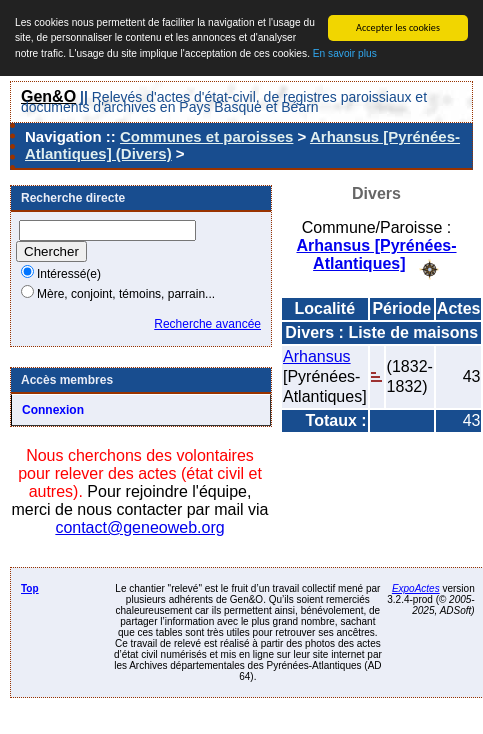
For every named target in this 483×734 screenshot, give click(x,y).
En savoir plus (345, 53)
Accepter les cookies (398, 27)
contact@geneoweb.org (139, 527)
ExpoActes (416, 588)
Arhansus (317, 355)
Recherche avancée (207, 324)
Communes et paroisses (206, 136)
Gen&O (48, 96)
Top (30, 588)
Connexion (53, 410)
